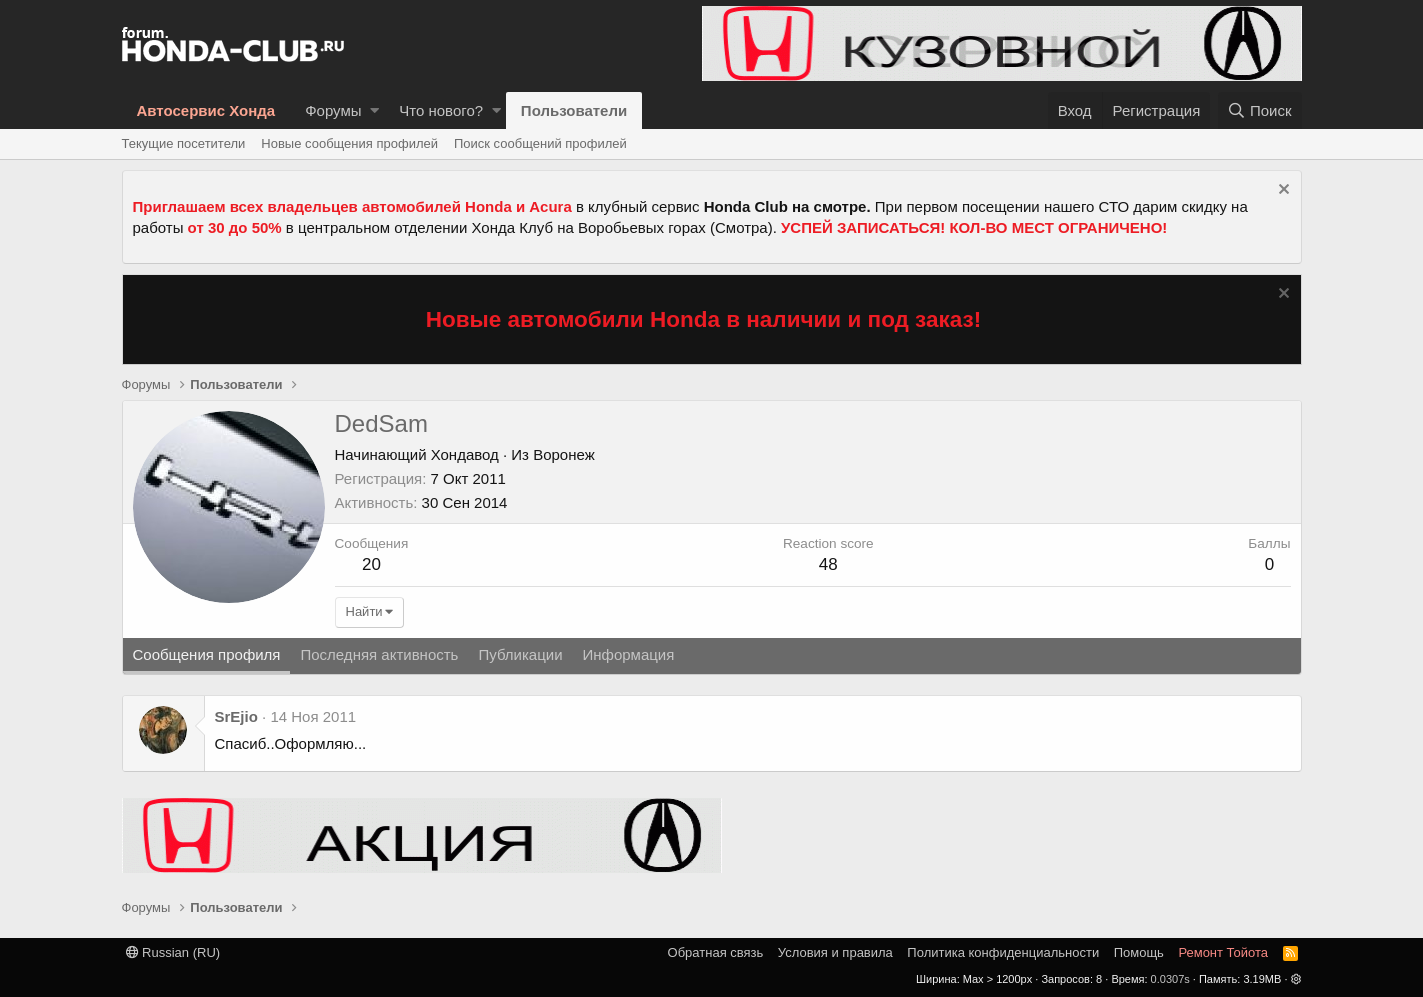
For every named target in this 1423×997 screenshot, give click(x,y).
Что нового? (441, 110)
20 (371, 564)
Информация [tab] (629, 654)
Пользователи (574, 110)
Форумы (333, 110)
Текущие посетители (184, 143)
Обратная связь (716, 952)
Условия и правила (835, 952)
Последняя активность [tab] (379, 654)
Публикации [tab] (520, 654)
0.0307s (1170, 979)
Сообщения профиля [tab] (207, 654)
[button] (374, 110)
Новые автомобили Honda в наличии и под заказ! (704, 319)
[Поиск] (1260, 110)
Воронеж (564, 454)
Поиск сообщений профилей (540, 143)
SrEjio (236, 716)
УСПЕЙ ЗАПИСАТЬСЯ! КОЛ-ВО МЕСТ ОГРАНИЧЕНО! (974, 227)
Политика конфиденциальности (1003, 952)
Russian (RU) (173, 952)
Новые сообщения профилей (349, 143)
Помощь (1139, 952)
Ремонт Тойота (1223, 952)
